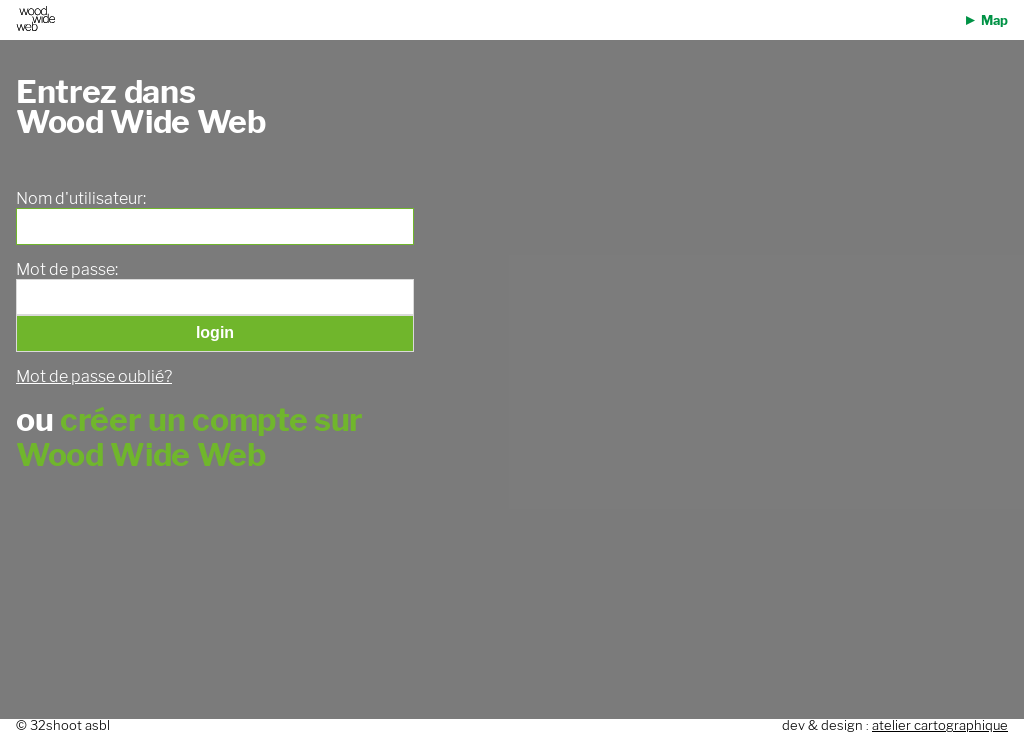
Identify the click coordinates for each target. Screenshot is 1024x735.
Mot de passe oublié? (94, 376)
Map (994, 20)
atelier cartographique (940, 725)
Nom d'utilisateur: (81, 199)
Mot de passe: (67, 270)
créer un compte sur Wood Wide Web (189, 437)
